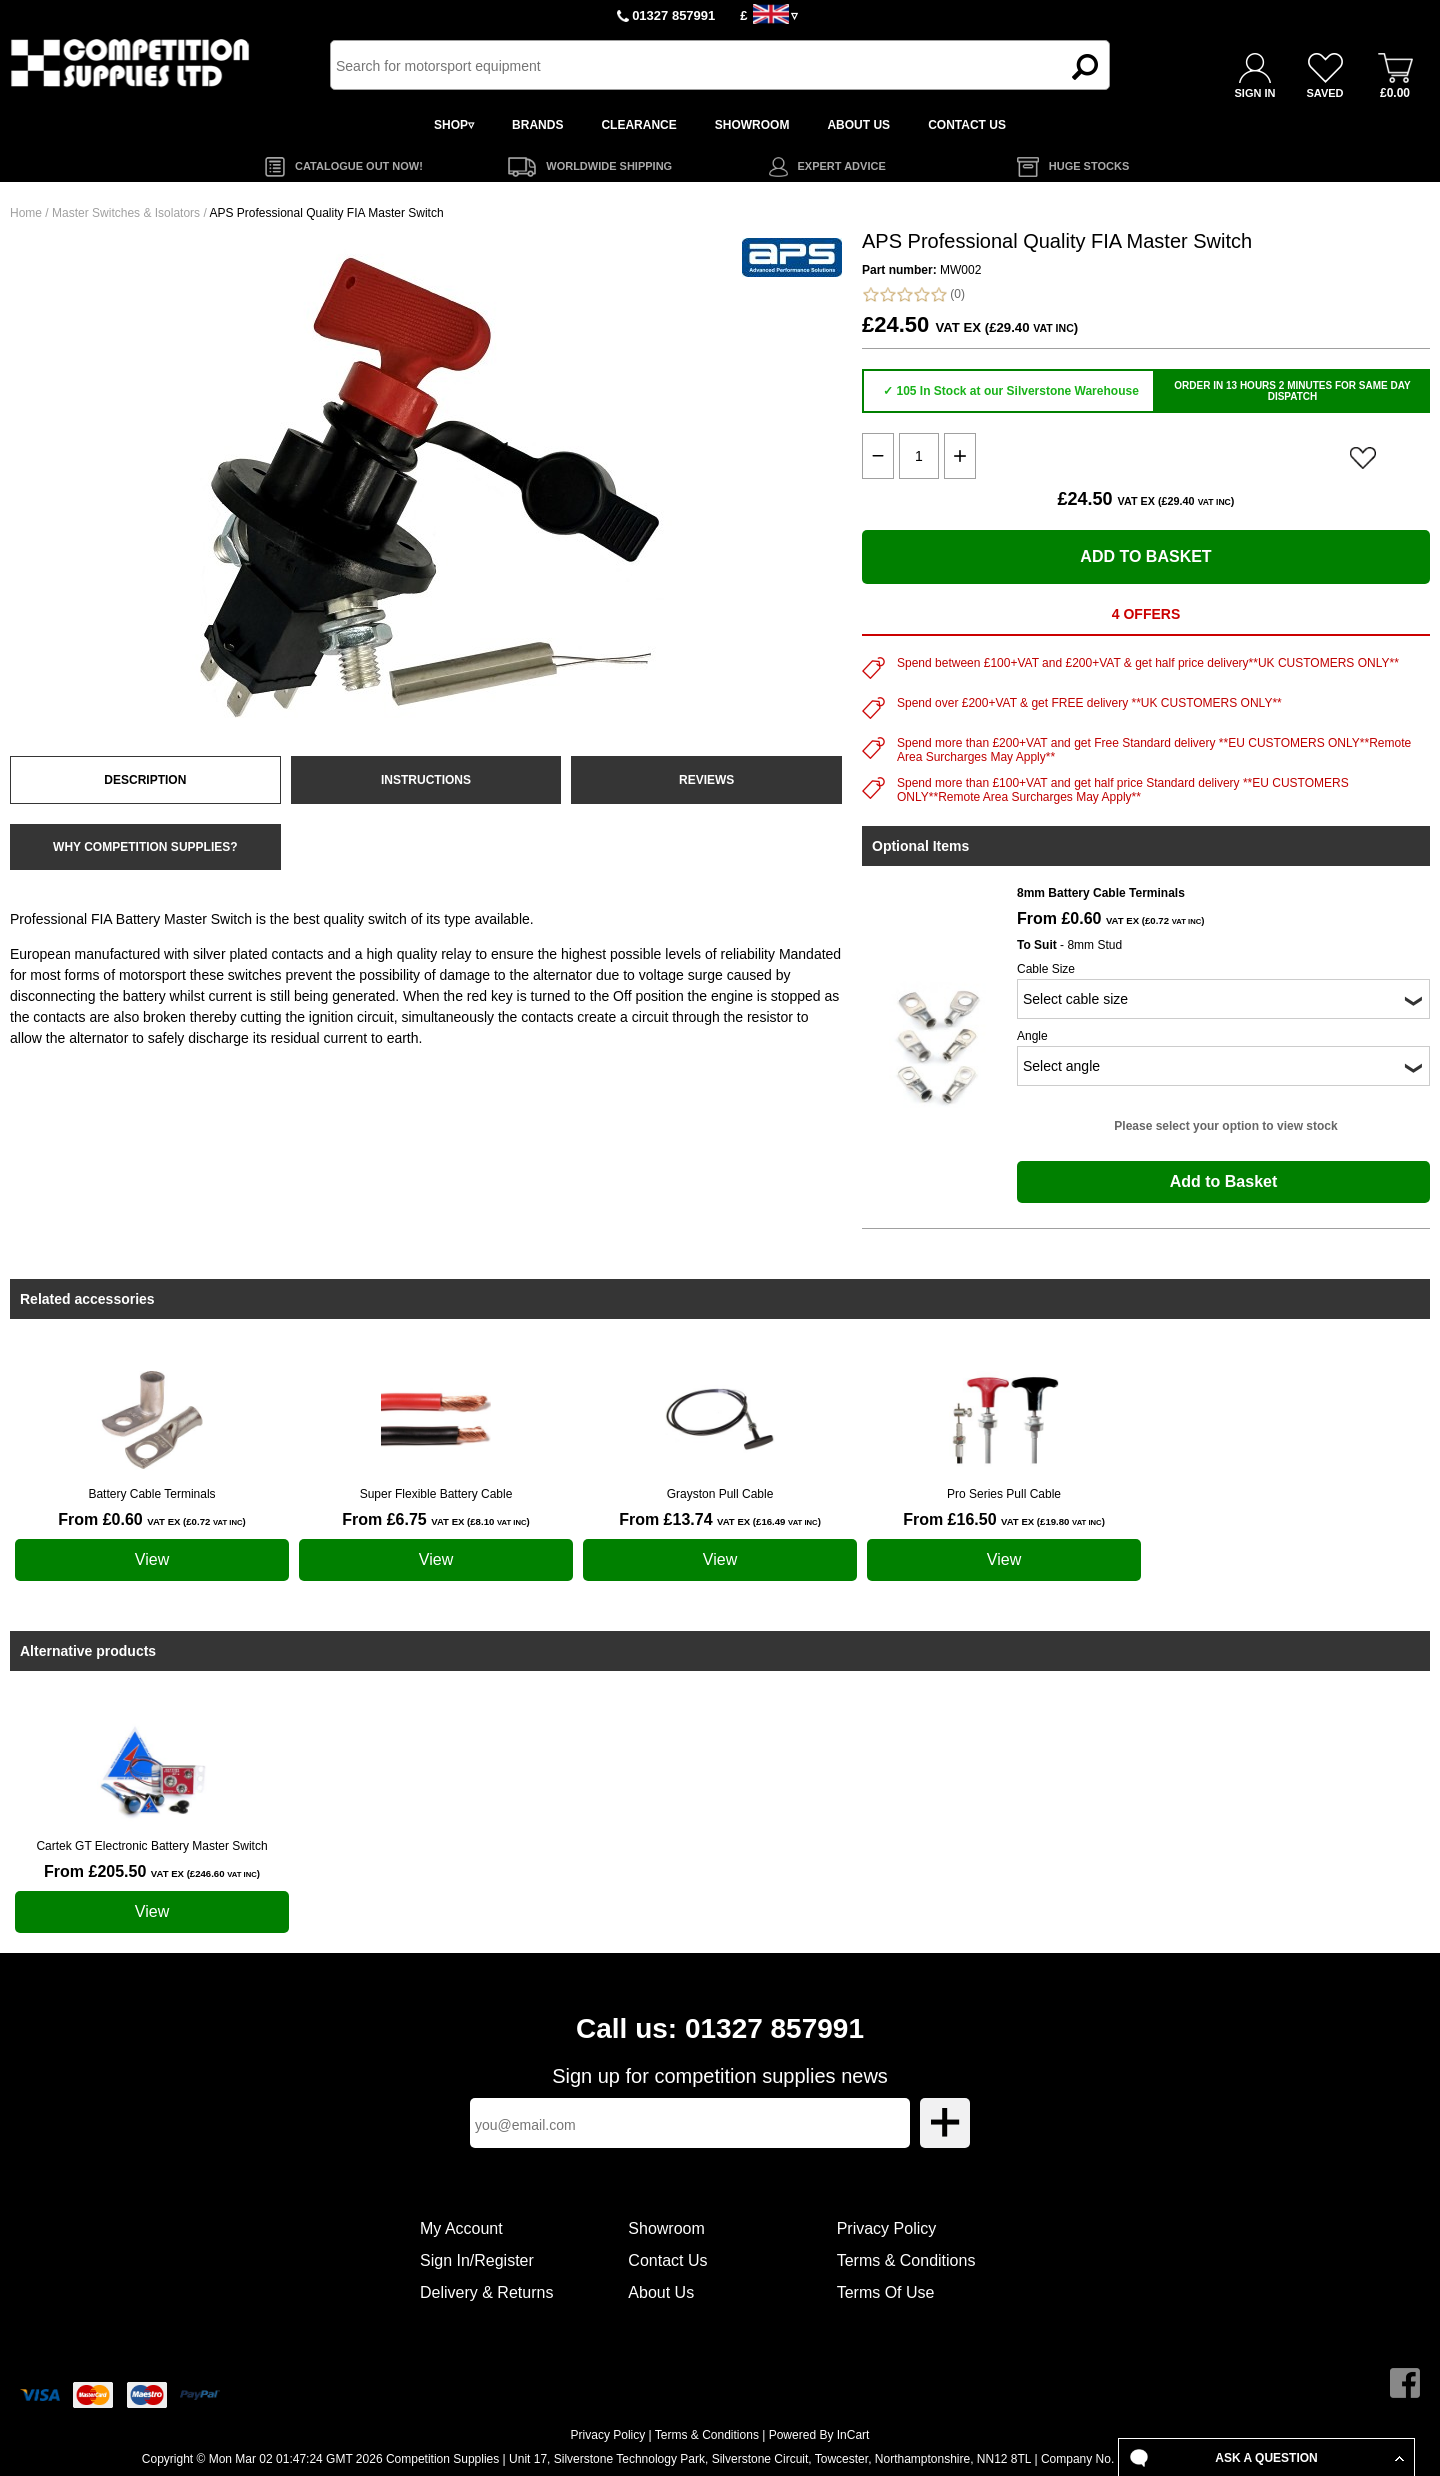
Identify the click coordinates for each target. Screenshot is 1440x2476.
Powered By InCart (819, 2435)
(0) (913, 294)
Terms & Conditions (906, 2260)
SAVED (1324, 93)
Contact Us (667, 2260)
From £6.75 (435, 1519)
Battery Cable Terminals (151, 1494)
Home (26, 213)
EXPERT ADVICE (842, 166)
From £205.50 (152, 1871)
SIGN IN (1255, 93)
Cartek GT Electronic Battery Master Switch (151, 1846)
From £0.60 (151, 1519)
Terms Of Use (886, 2292)
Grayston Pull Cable (720, 1494)
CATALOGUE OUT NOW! (359, 166)
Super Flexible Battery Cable (436, 1494)
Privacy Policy (887, 2228)
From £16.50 (1004, 1519)
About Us (661, 2292)
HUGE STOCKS (1089, 166)
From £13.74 (720, 1519)
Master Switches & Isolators (126, 213)
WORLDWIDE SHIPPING (609, 166)
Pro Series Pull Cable (1004, 1494)
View (152, 1559)
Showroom (666, 2228)
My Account (461, 2228)
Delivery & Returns (486, 2292)
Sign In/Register (477, 2260)
